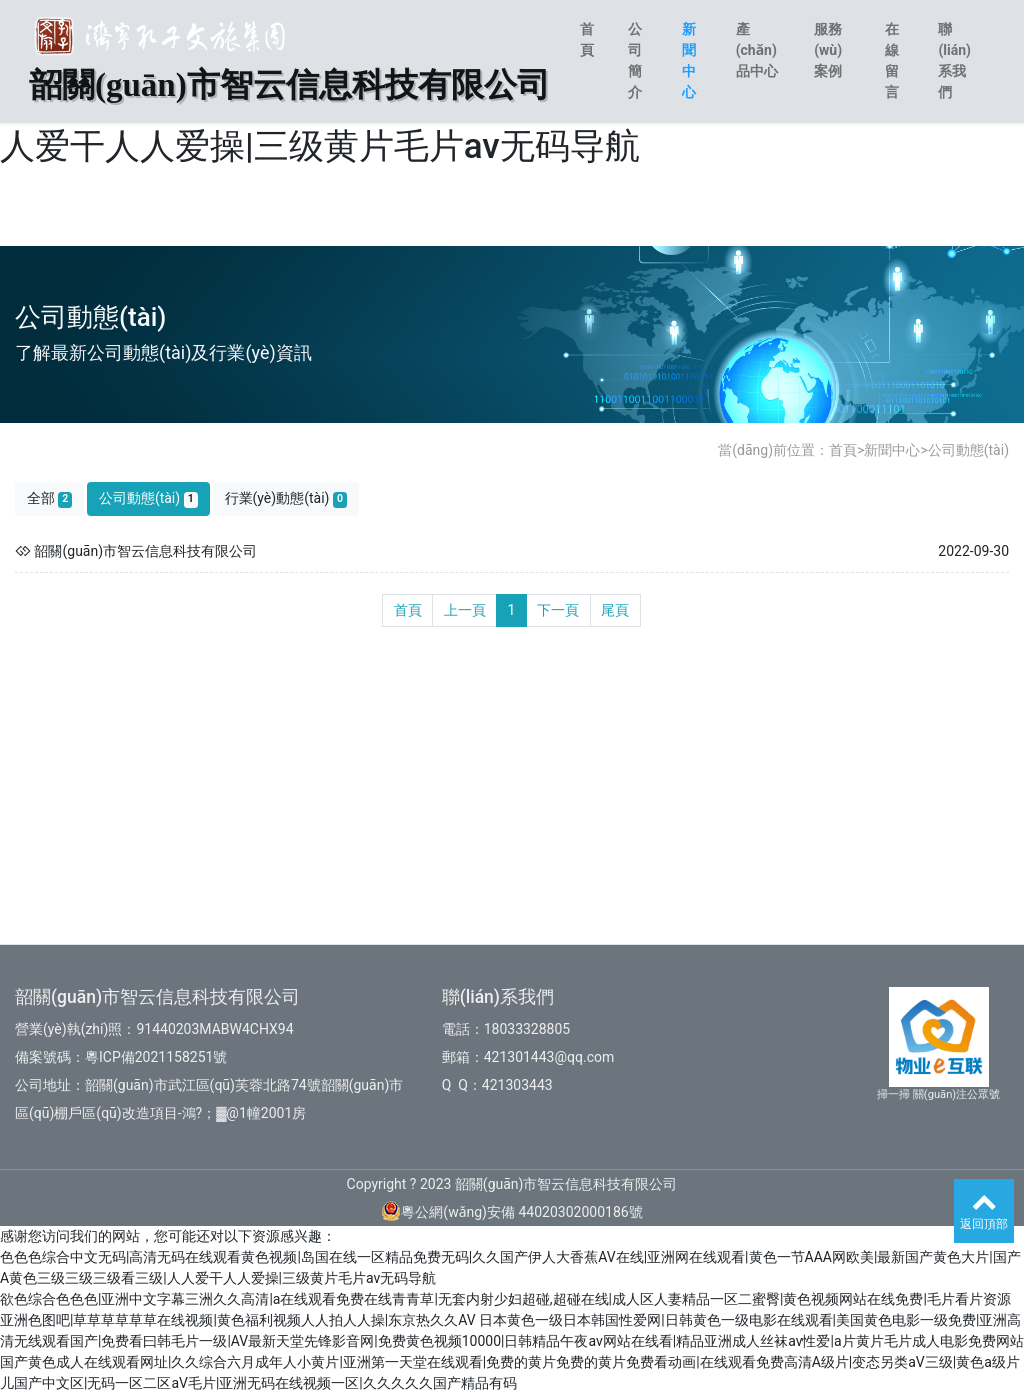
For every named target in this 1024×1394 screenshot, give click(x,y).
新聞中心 (689, 60)
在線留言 (892, 60)
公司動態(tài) (968, 450)
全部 (50, 498)
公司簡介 (635, 60)
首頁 (587, 39)
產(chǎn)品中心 (757, 50)
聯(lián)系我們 (954, 60)
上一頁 (465, 610)
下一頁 (558, 610)
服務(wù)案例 (828, 50)
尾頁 (615, 610)
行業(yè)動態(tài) (286, 498)
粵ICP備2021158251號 (156, 1057)
